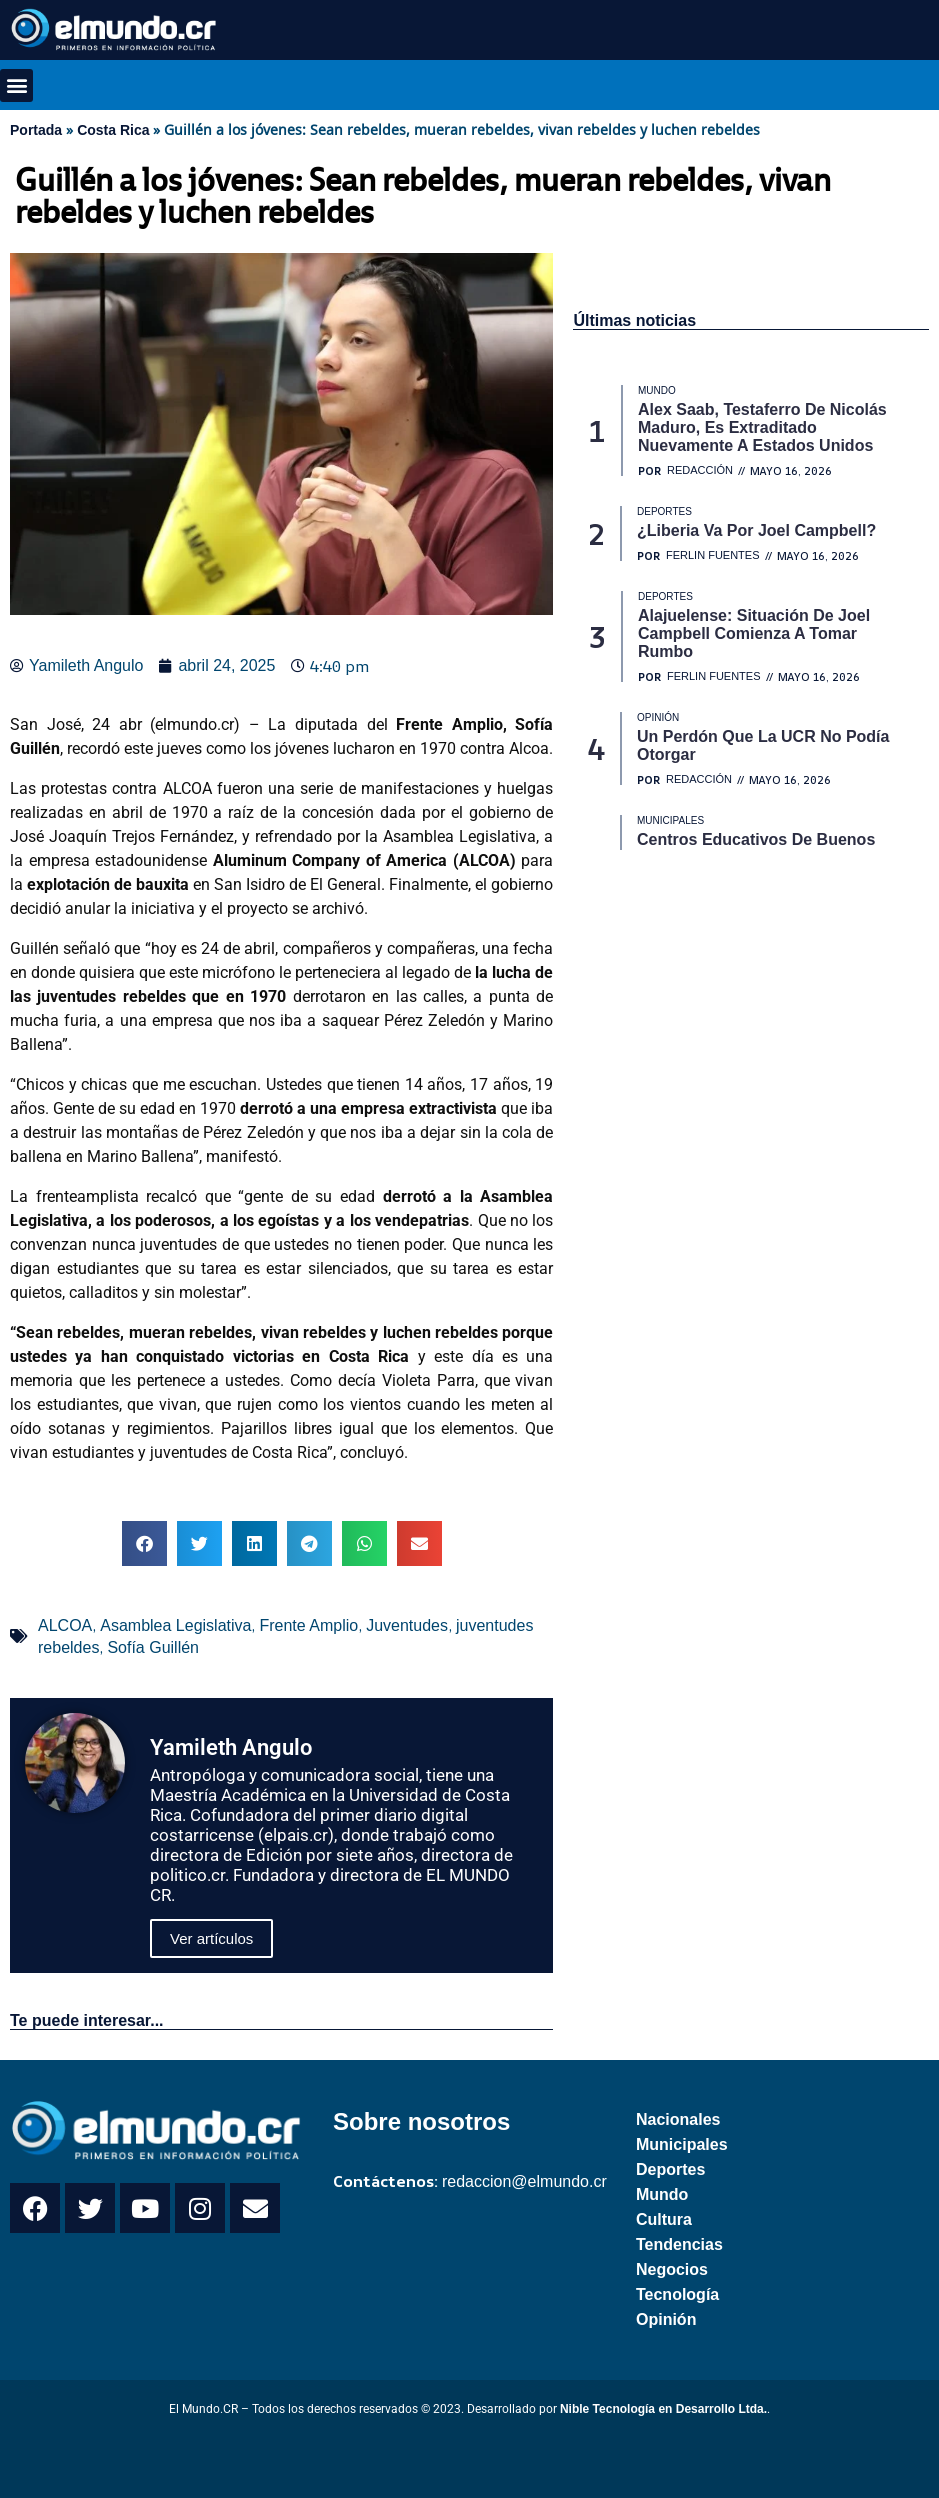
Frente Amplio (308, 1625)
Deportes (670, 2169)
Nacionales (678, 2119)
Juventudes (407, 1625)
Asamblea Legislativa (175, 1625)
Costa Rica (113, 130)
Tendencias (679, 2244)
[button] (16, 85)
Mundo (662, 2194)
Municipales (682, 2144)
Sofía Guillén (153, 1647)
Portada (36, 130)
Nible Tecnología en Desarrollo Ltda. (663, 2409)
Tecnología (677, 2294)
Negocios (672, 2269)
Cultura (664, 2219)
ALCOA (65, 1625)
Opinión (666, 2319)
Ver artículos (211, 1938)
